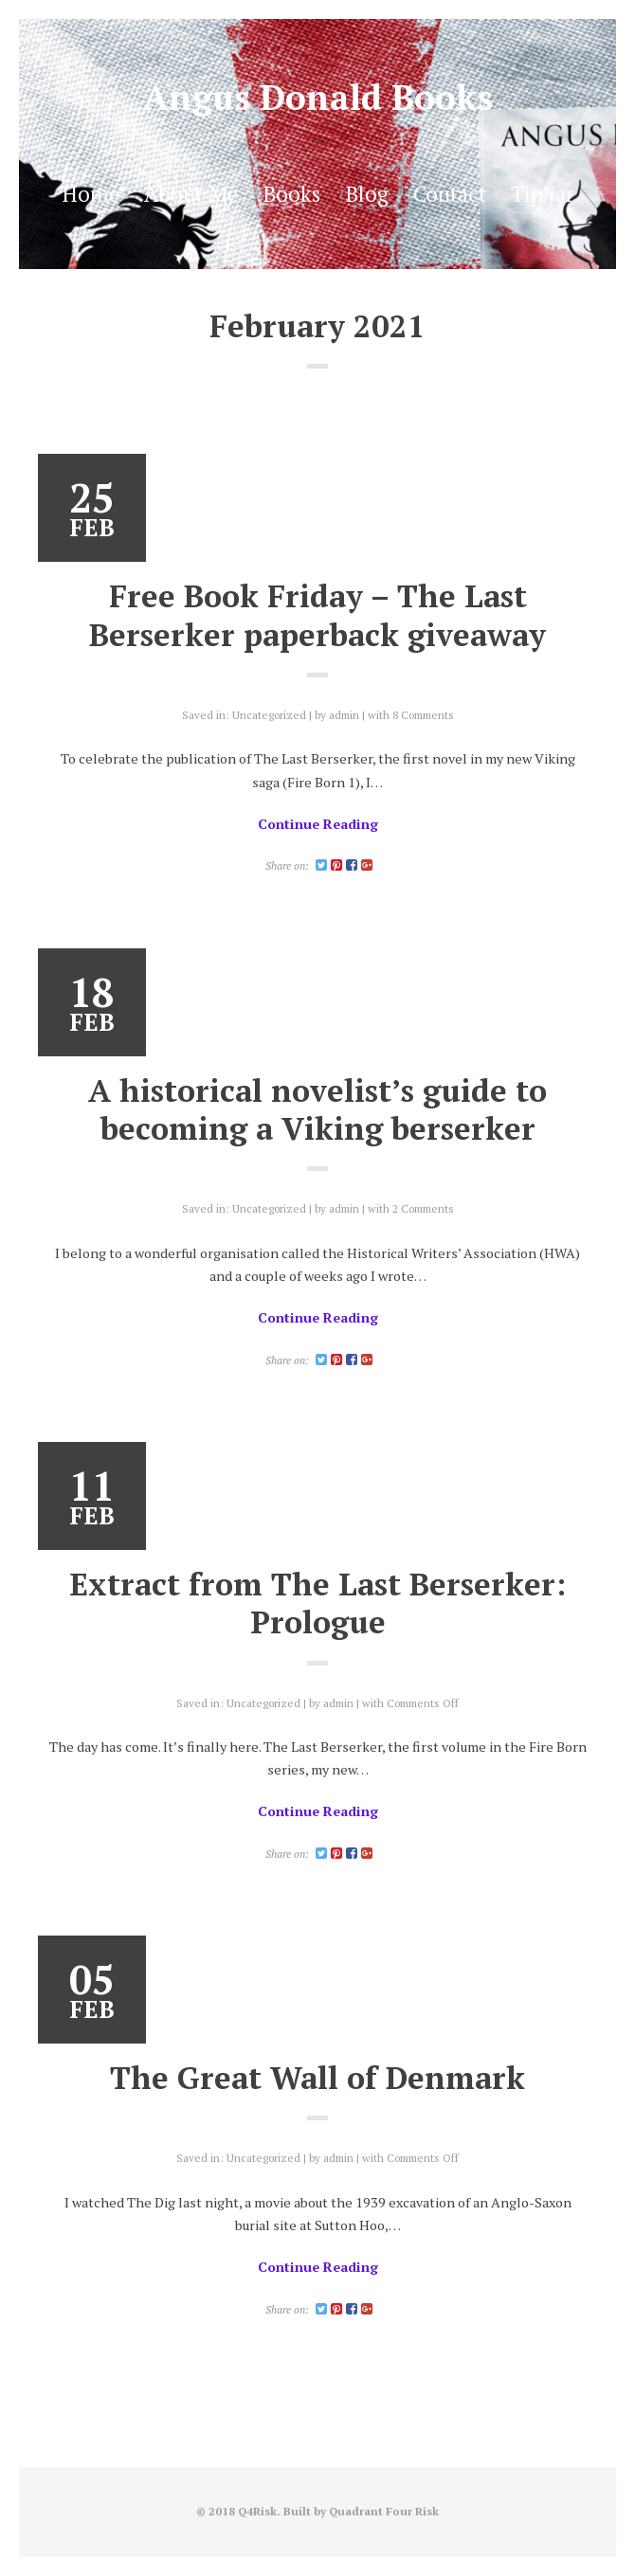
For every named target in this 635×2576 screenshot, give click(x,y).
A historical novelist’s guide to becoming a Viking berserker (317, 1109)
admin (344, 715)
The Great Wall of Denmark (317, 2077)
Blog (367, 193)
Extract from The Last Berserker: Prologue (317, 1602)
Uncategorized (269, 715)
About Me (191, 193)
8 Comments (423, 715)
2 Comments (423, 1208)
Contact (449, 193)
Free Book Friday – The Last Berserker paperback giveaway (317, 614)
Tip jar (542, 193)
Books (291, 193)
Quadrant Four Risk (384, 2511)
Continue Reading (318, 824)
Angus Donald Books (318, 97)
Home (90, 193)
